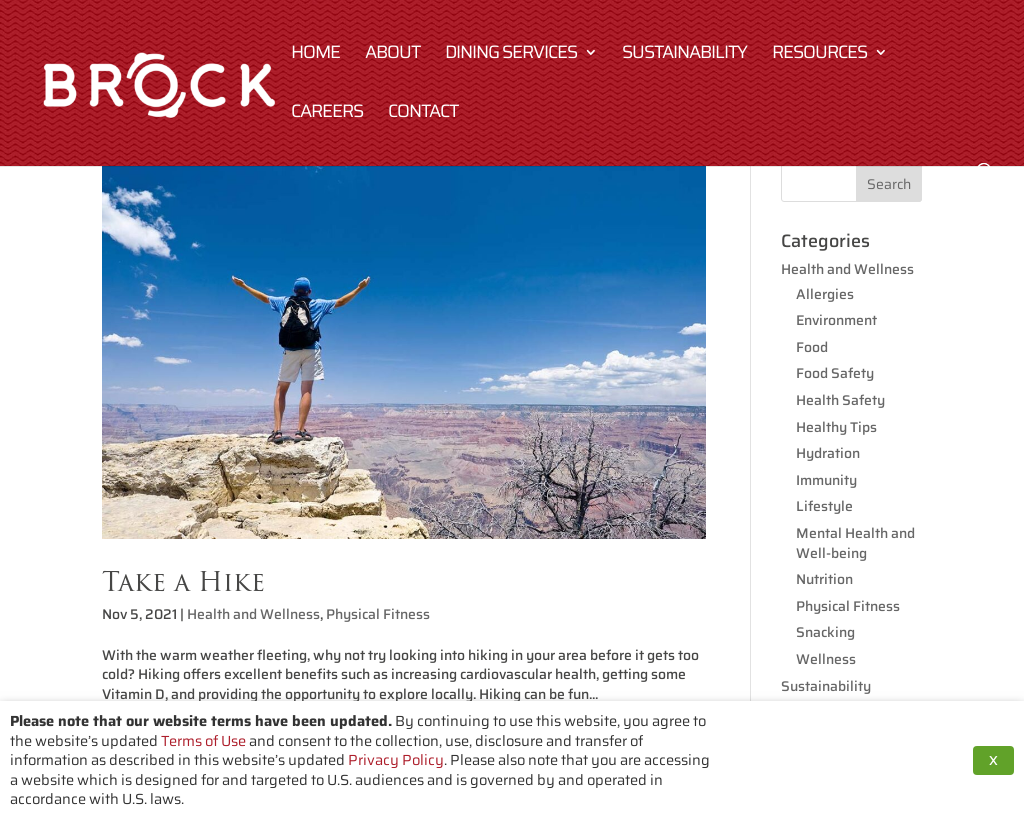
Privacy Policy (396, 759)
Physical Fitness (378, 614)
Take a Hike (183, 581)
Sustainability (684, 55)
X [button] (993, 760)
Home (315, 55)
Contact (423, 114)
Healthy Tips (836, 427)
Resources (819, 55)
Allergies (825, 294)
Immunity (826, 480)
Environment (836, 320)
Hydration (828, 453)
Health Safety (840, 400)
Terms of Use (203, 740)
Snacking (825, 632)
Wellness (826, 659)
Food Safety (835, 373)
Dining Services (511, 55)
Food (812, 347)
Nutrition (824, 579)
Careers (327, 114)
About (392, 55)
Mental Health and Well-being (855, 543)
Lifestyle (824, 506)
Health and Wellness (253, 614)
